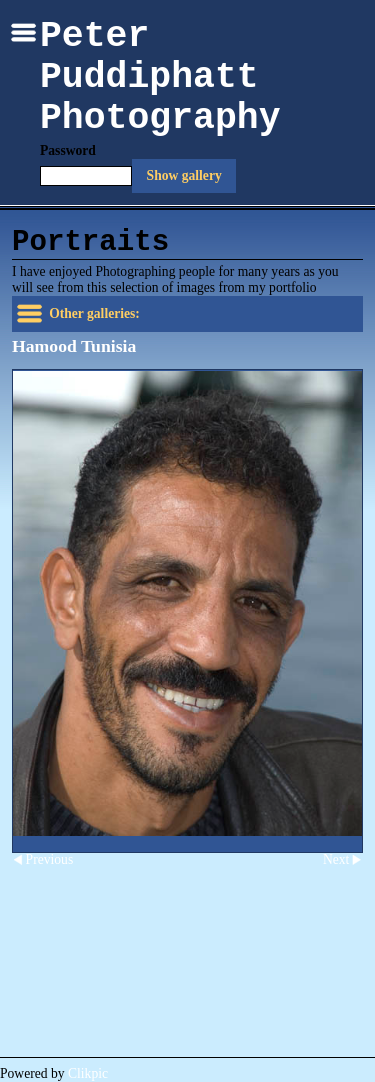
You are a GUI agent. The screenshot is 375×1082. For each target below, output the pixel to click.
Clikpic (88, 1073)
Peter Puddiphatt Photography (160, 77)
